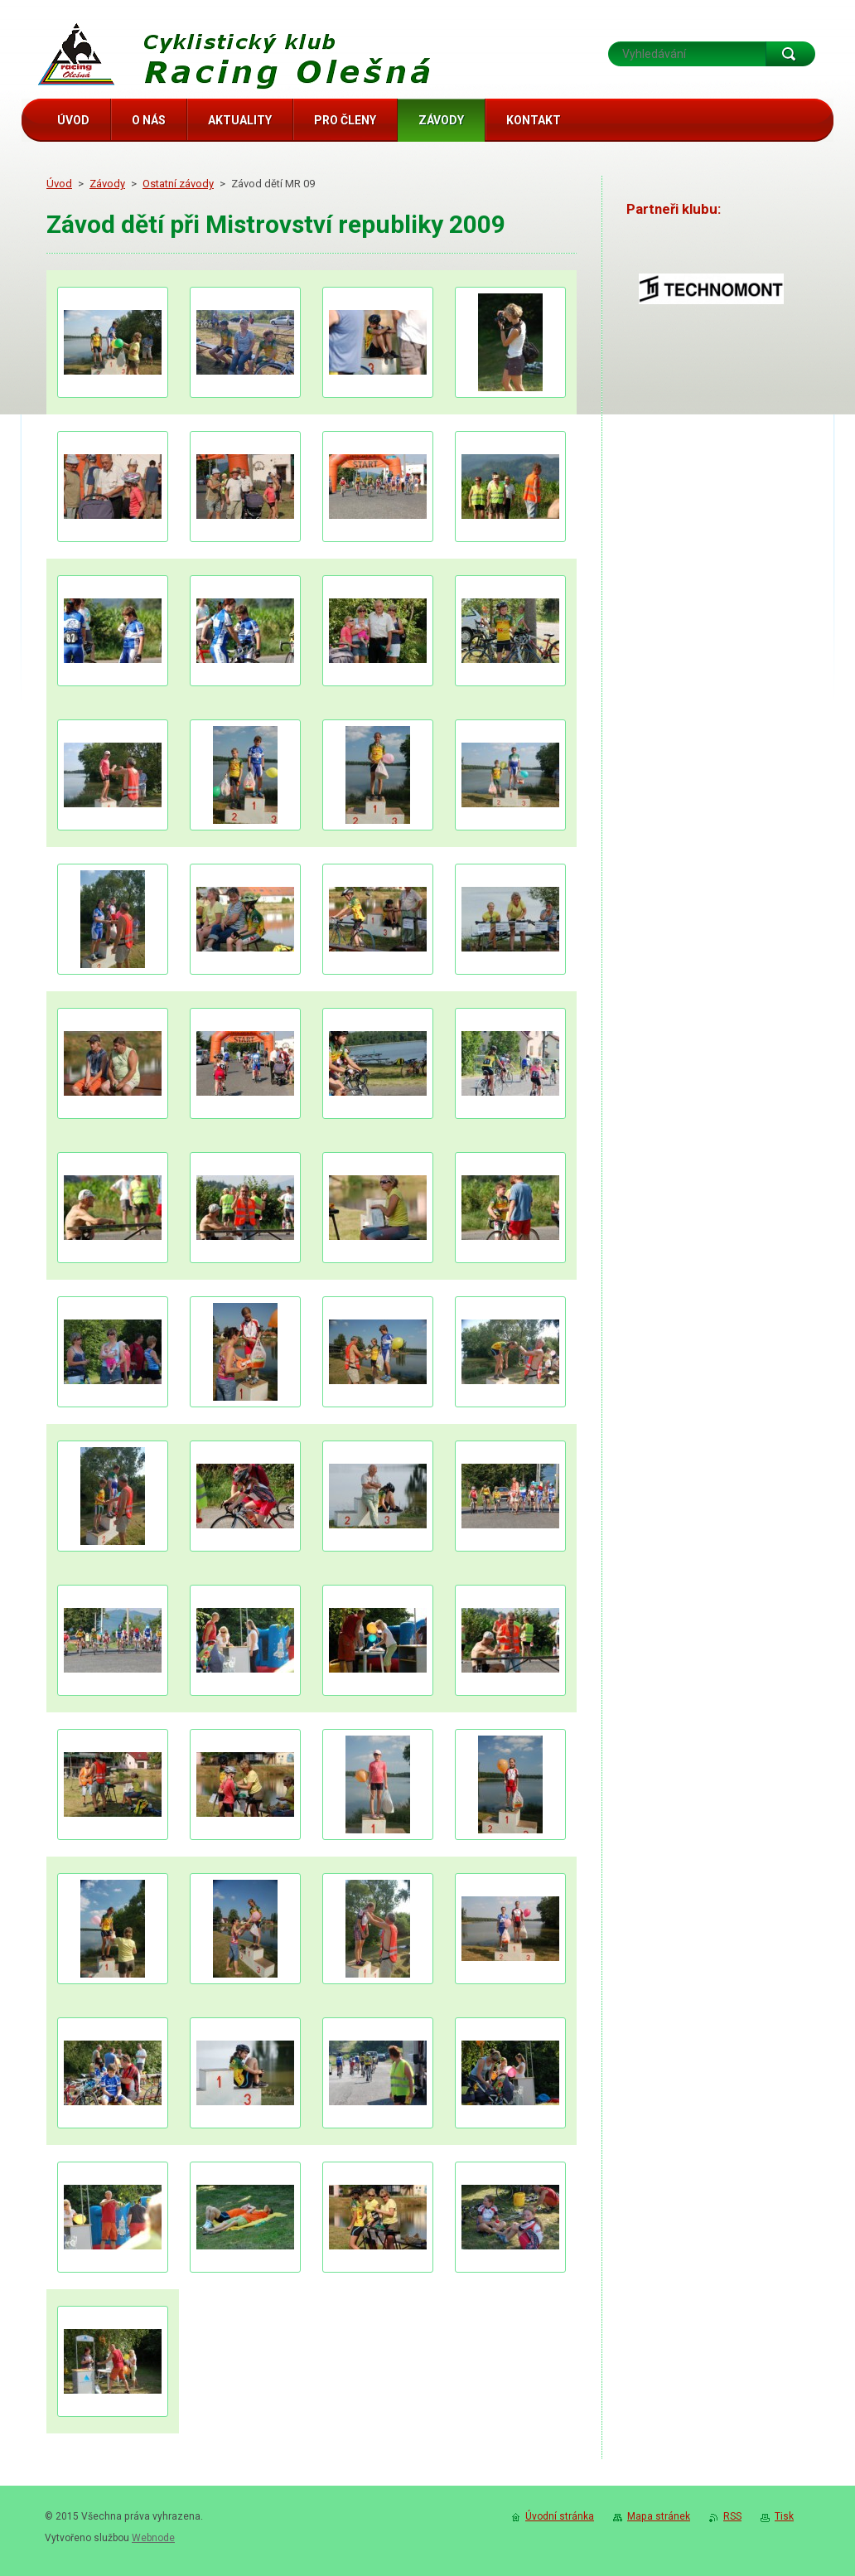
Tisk (784, 2516)
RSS (732, 2516)
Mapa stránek (658, 2516)
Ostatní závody (178, 183)
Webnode (153, 2538)
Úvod (59, 183)
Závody (107, 183)
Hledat (790, 53)
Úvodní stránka (559, 2516)
